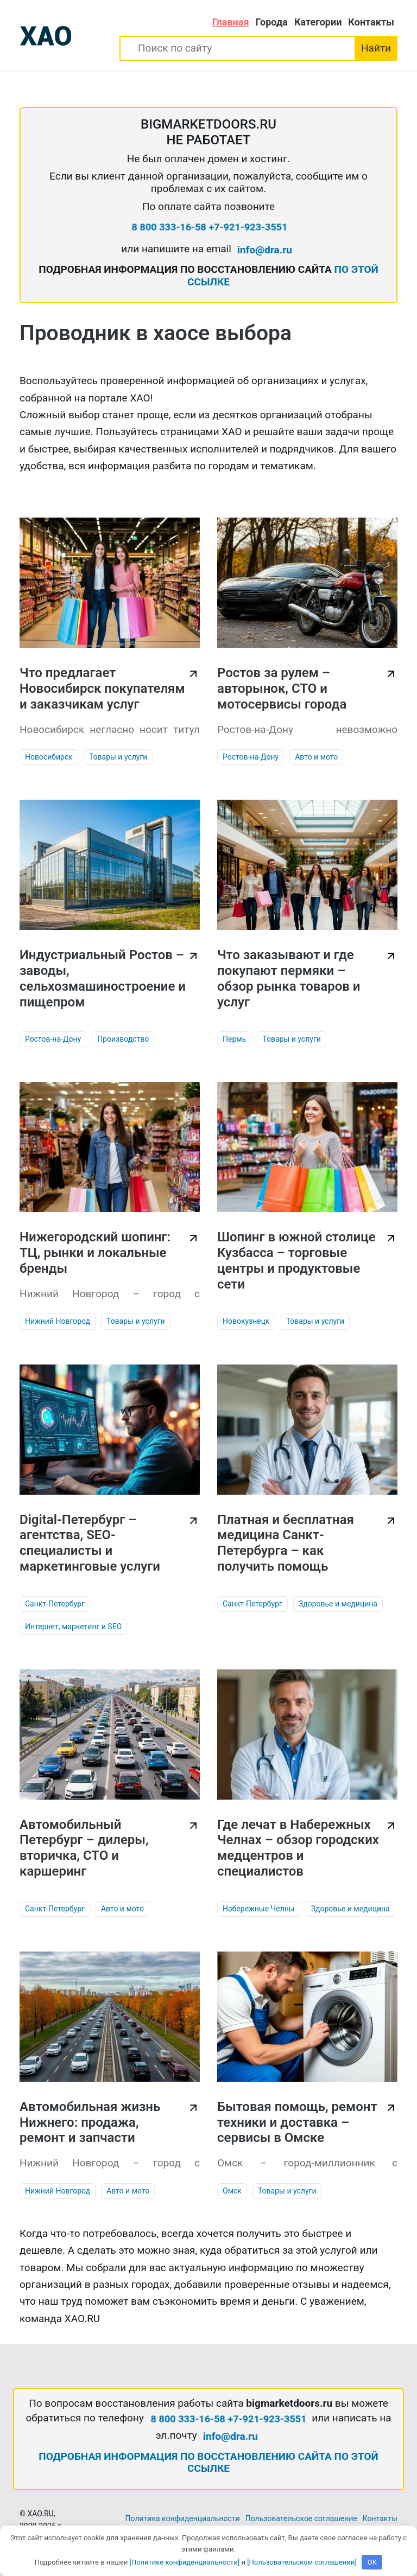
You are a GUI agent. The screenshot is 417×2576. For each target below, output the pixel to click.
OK (372, 2562)
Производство (123, 1039)
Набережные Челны (259, 1908)
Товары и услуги (118, 757)
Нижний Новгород (57, 1321)
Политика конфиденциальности (182, 2518)
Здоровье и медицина (338, 1603)
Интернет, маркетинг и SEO (73, 1626)
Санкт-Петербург (55, 1603)
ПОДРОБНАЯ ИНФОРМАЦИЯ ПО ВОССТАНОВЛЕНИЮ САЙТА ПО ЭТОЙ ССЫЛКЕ (208, 2462)
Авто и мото (316, 757)
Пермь (234, 1039)
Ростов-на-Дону (251, 757)
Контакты (371, 22)
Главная (230, 22)
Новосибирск (49, 757)
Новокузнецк (246, 1321)
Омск (232, 2190)
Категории (318, 22)
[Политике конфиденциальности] (185, 2562)
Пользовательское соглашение (301, 2518)
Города (272, 22)
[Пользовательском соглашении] (302, 2562)
